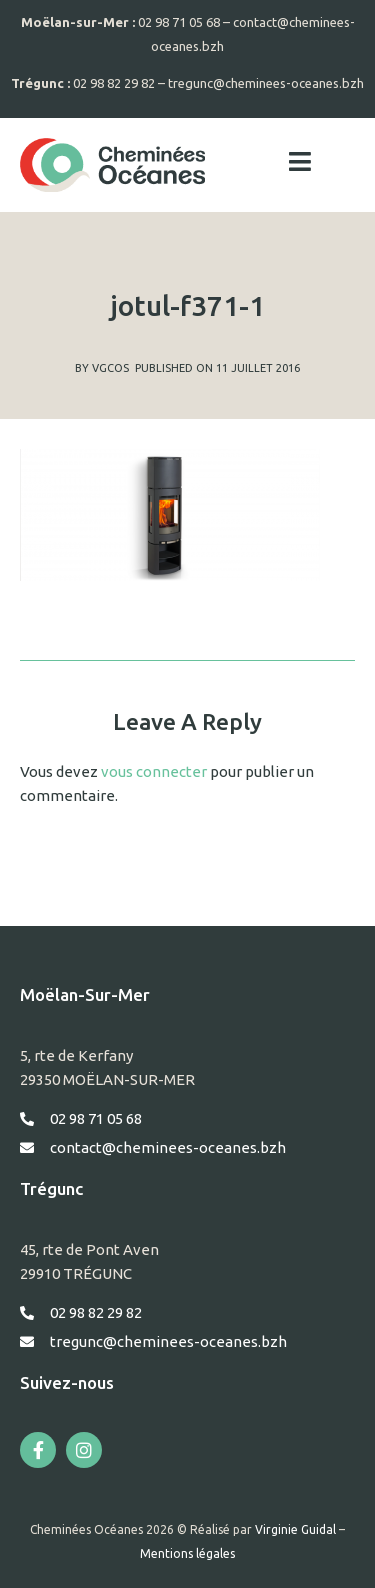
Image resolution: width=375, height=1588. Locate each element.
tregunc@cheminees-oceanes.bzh (266, 83)
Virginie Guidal (295, 1529)
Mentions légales (187, 1553)
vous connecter (154, 771)
